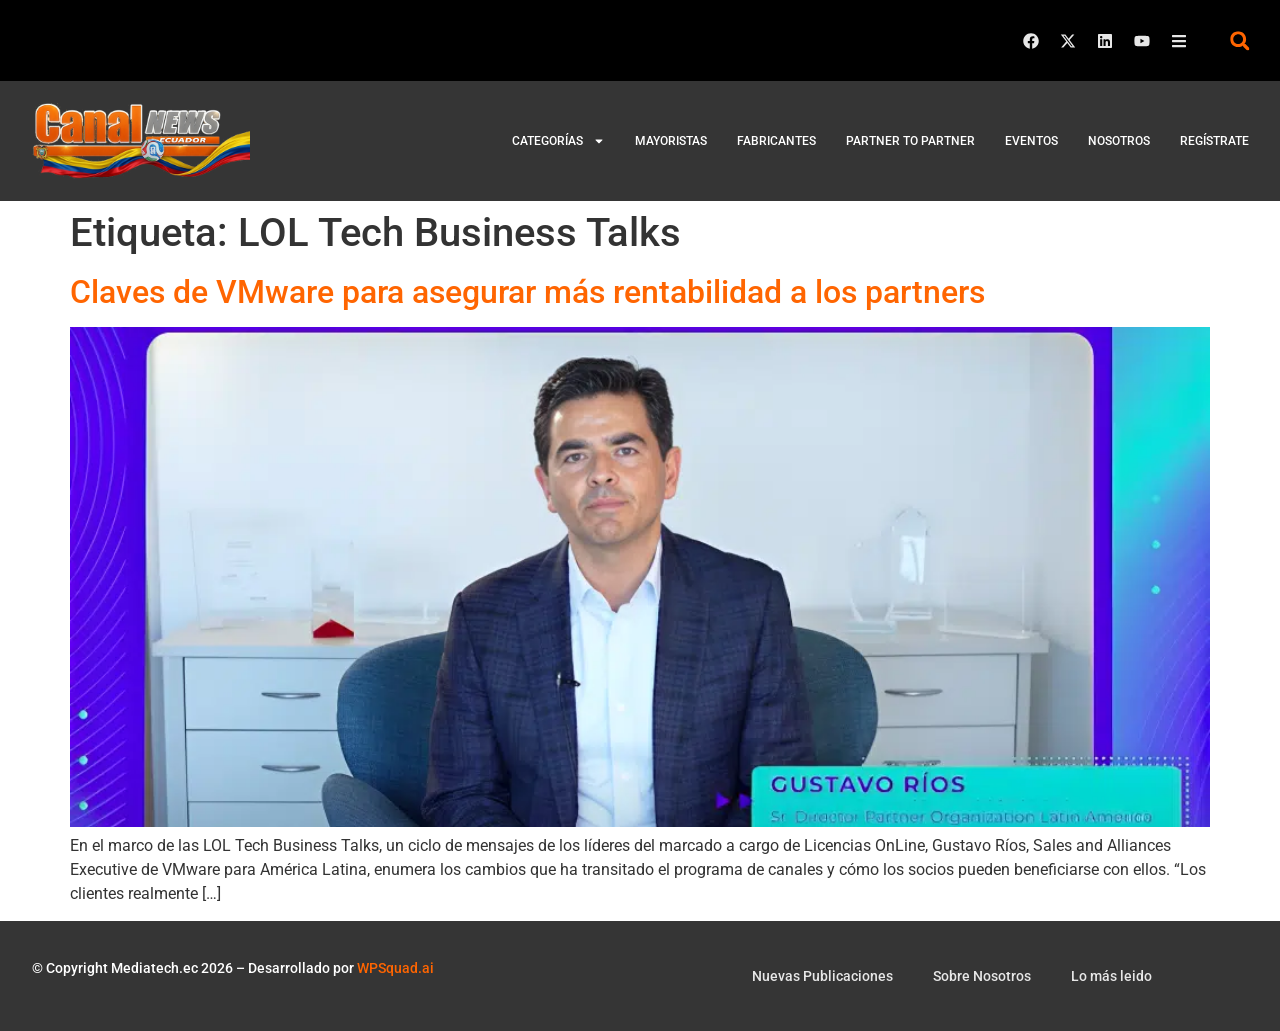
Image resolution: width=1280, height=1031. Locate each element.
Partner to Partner (910, 141)
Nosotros (1119, 141)
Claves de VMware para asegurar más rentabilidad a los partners (527, 292)
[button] (1239, 40)
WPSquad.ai (395, 968)
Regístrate (1214, 141)
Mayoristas (671, 141)
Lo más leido (1111, 976)
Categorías (558, 141)
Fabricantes (776, 141)
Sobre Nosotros (982, 976)
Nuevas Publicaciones (822, 976)
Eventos (1031, 141)
